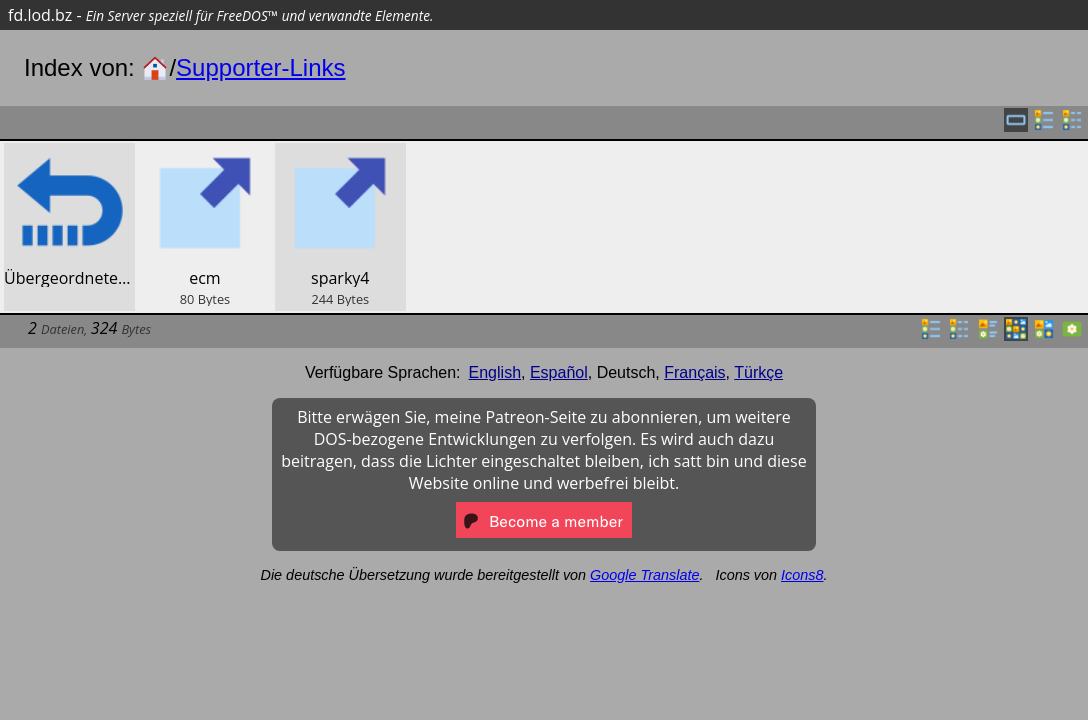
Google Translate (644, 575)
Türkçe (758, 372)
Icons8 (802, 575)
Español (559, 372)
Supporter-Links (260, 67)
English (495, 372)
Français (694, 372)
